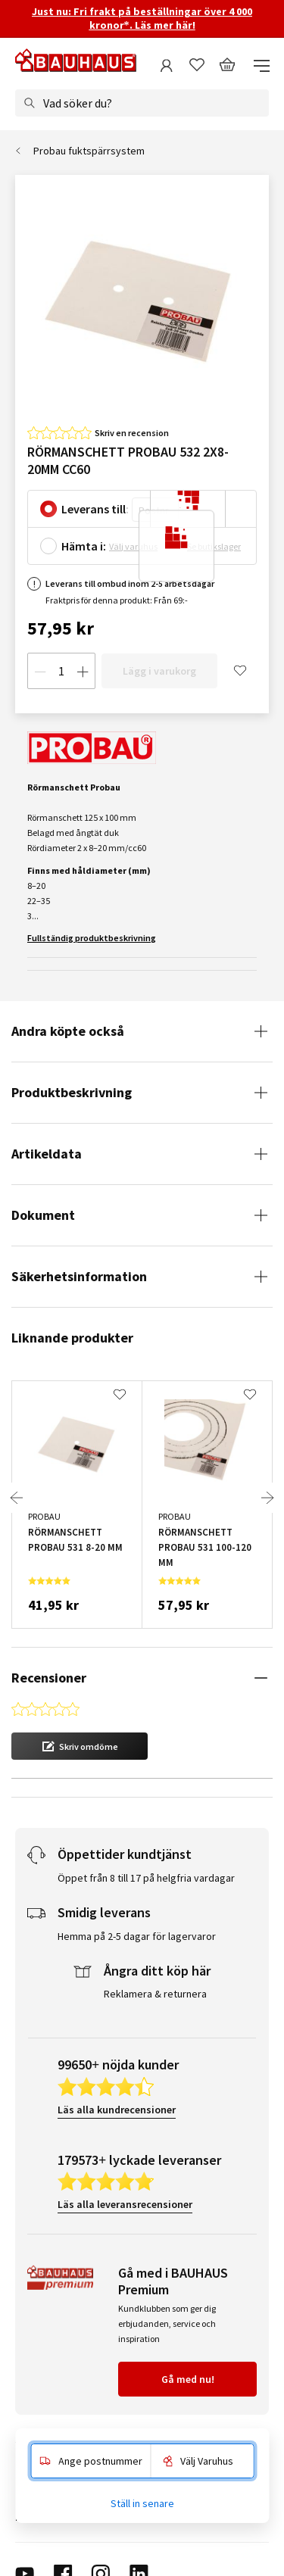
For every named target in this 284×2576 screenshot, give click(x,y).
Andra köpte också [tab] (67, 1031)
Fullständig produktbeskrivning (91, 937)
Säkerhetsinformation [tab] (79, 1276)
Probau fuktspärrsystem (89, 150)
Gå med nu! (187, 2302)
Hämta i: (83, 546)
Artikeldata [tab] (46, 1153)
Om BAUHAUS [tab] (47, 2415)
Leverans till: (95, 508)
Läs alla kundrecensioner (117, 2033)
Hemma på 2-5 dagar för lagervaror (137, 1860)
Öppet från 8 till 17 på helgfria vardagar (146, 1801)
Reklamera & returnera (155, 1917)
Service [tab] (32, 2363)
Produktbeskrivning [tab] (71, 1092)
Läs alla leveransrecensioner (125, 2128)
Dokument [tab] (43, 1215)
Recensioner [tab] (48, 1677)
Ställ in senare (142, 2503)
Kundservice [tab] (44, 2389)
